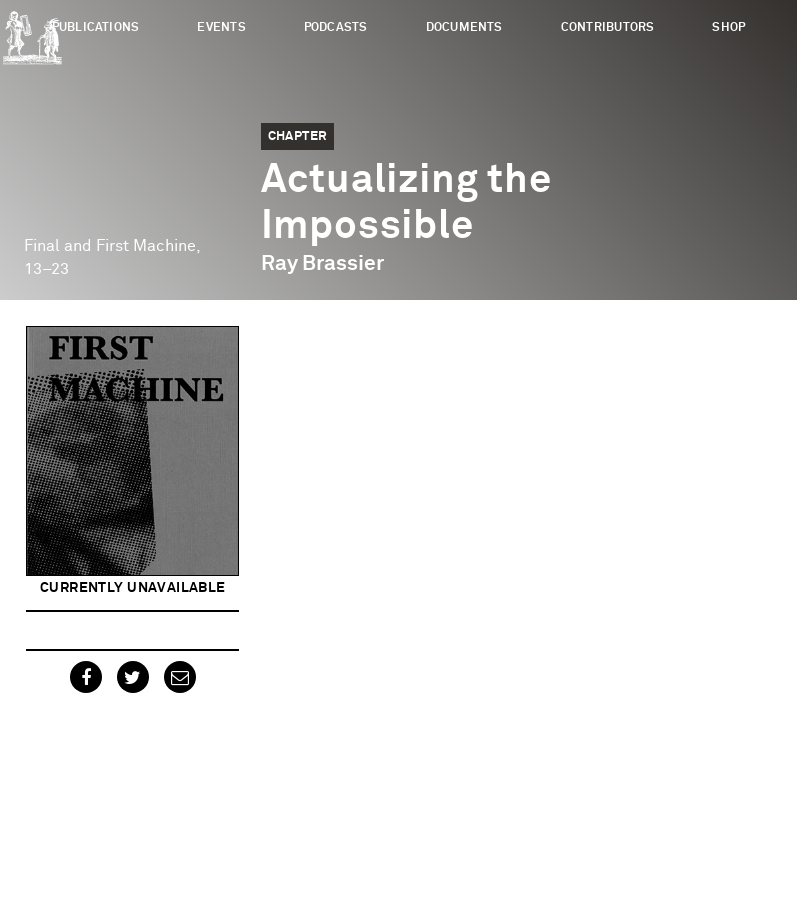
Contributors (608, 27)
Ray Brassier (322, 264)
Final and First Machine (110, 246)
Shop (728, 27)
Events (221, 27)
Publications (96, 27)
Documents (464, 27)
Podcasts (336, 27)
